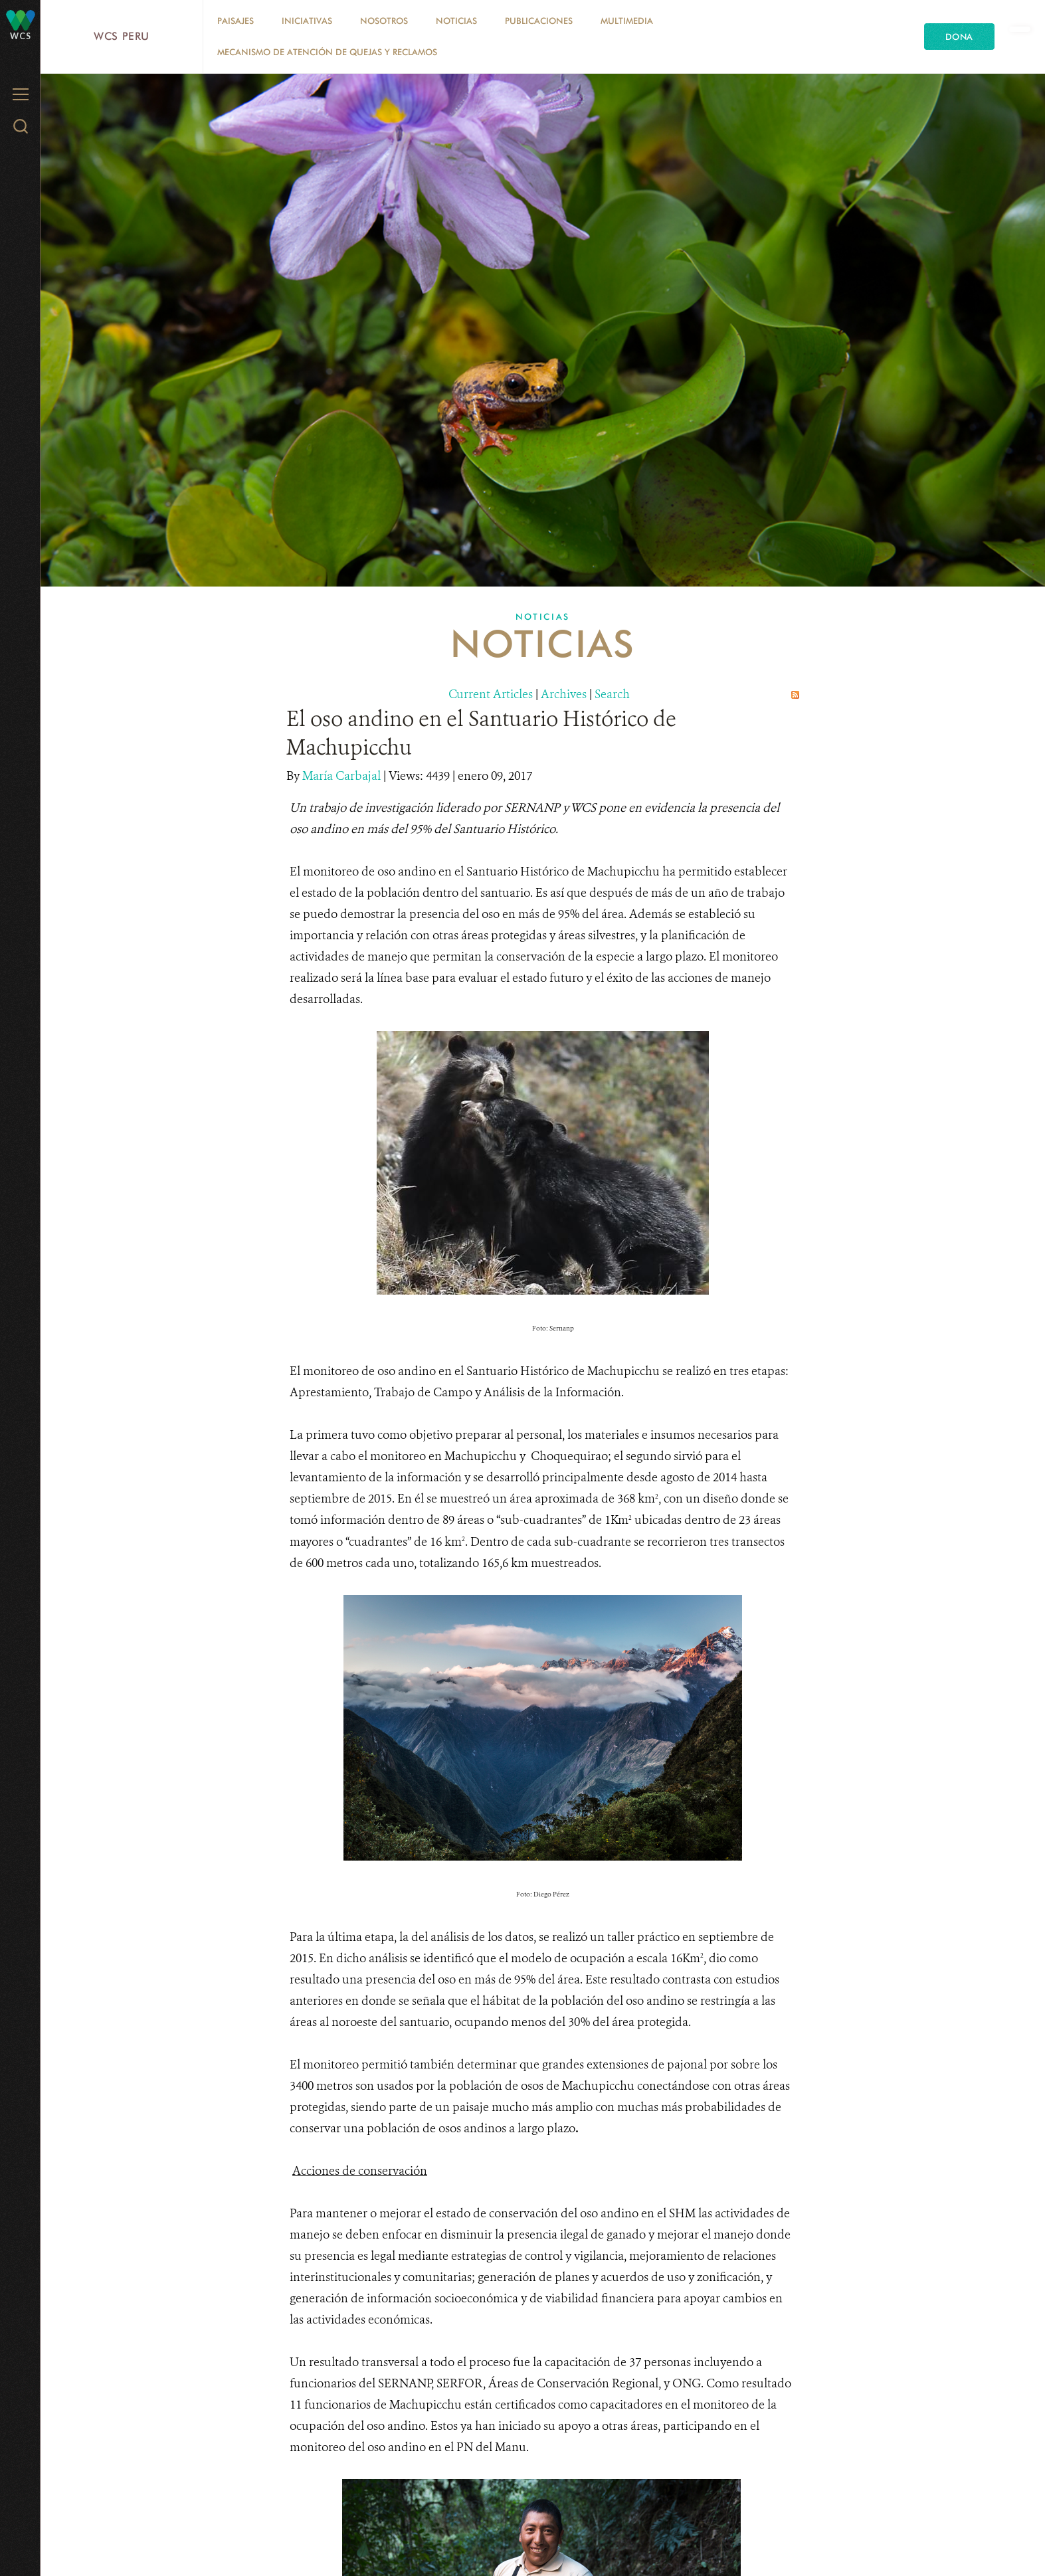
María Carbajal (342, 776)
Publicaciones (539, 20)
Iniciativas (307, 20)
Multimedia (627, 20)
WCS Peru (121, 36)
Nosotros (384, 20)
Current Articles (490, 694)
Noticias (456, 20)
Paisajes (235, 20)
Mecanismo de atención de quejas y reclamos (327, 51)
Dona (959, 36)
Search (612, 694)
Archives (564, 694)
